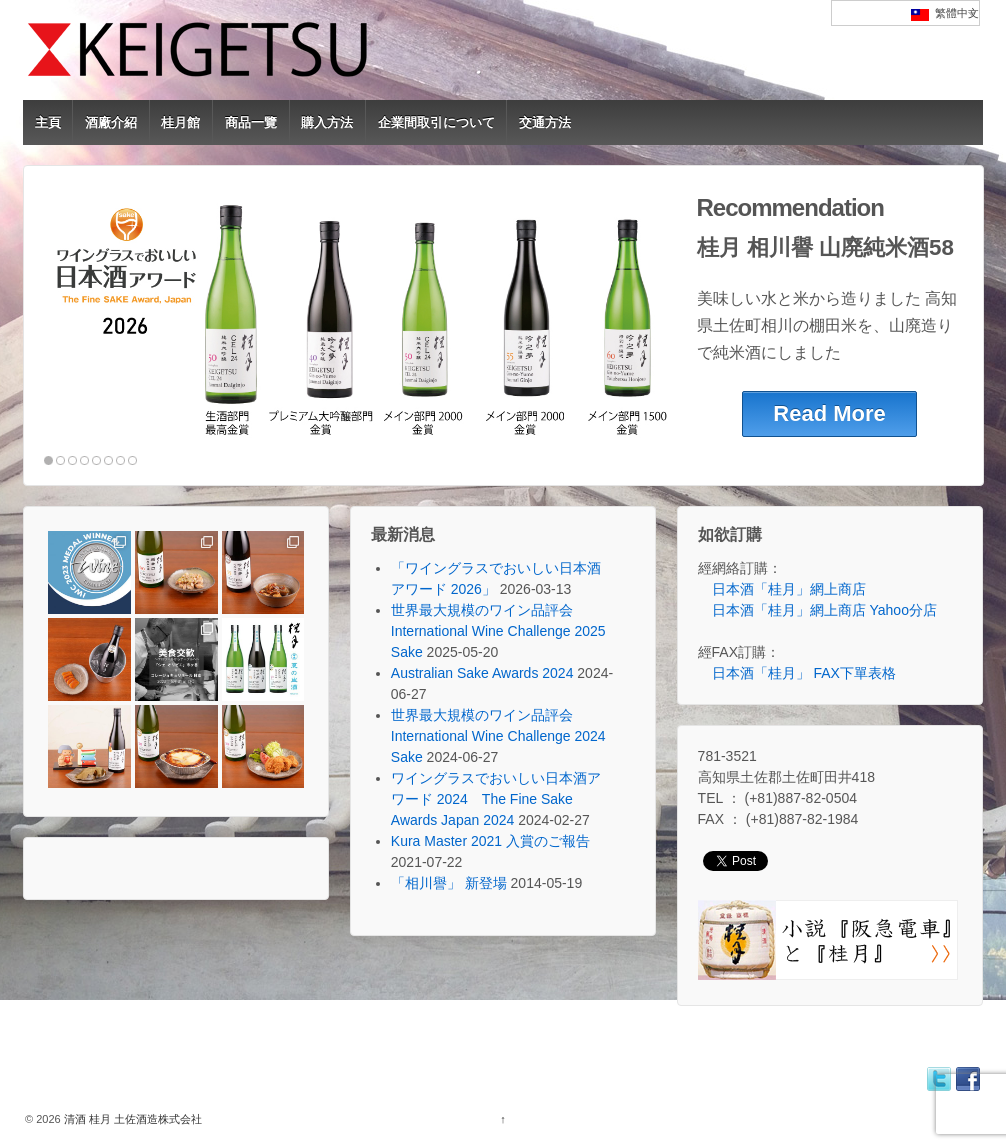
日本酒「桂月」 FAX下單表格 (804, 673)
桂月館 (180, 122)
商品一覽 (251, 122)
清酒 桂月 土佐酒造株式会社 (131, 1119)
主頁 (48, 122)
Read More (829, 413)
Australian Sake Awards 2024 (482, 673)
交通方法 (545, 122)
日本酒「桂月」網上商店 (789, 589)
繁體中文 (945, 14)
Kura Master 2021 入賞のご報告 (490, 841)
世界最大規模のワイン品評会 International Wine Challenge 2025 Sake (498, 631)
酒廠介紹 (111, 122)
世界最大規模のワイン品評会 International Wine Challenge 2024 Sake (498, 736)
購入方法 (327, 122)
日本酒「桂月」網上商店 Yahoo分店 (824, 610)
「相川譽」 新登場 (449, 883)
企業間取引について (436, 122)
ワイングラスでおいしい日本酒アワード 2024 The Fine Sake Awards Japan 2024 (496, 799)
